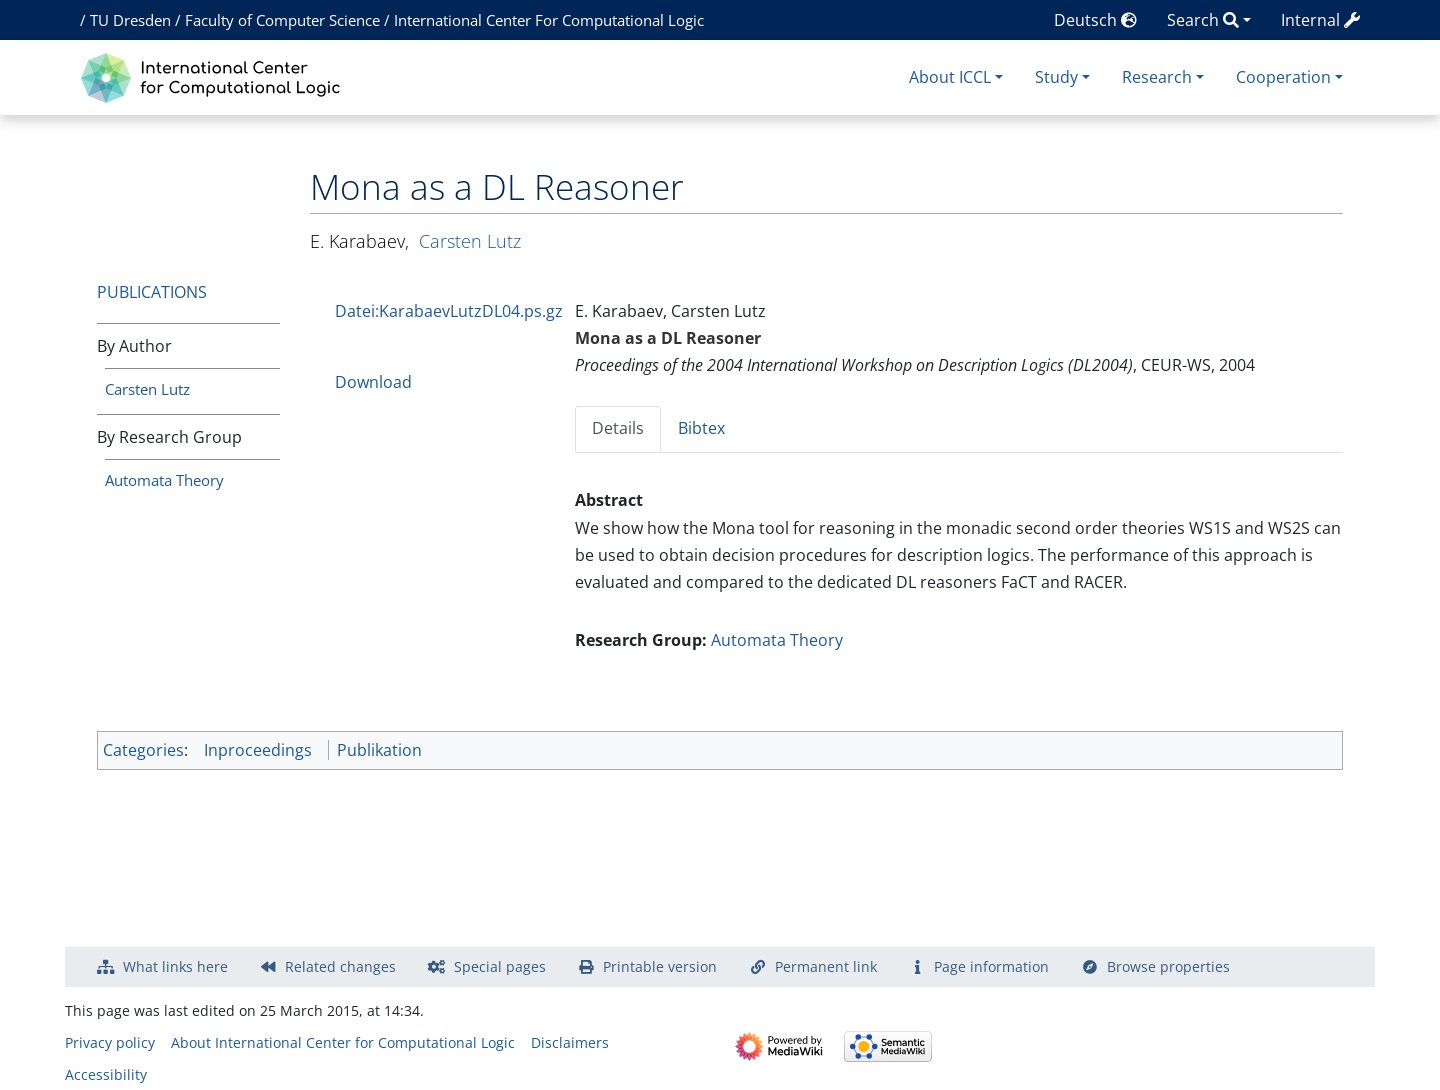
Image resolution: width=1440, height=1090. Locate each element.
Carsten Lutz (147, 389)
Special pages (500, 966)
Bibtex (701, 428)
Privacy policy (110, 1042)
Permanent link (826, 966)
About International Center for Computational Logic (343, 1042)
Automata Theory (164, 480)
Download (373, 382)
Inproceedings (258, 750)
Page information (991, 966)
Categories (143, 750)
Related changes (340, 966)
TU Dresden (130, 20)
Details (618, 428)
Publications (152, 292)
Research (1157, 77)
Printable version (660, 966)
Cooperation (1283, 77)
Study (1056, 77)
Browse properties (1168, 966)
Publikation (379, 750)
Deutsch (1095, 20)
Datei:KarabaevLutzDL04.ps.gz (449, 311)
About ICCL (950, 77)
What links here (175, 966)
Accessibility (106, 1074)
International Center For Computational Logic (549, 20)
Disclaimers (570, 1042)
